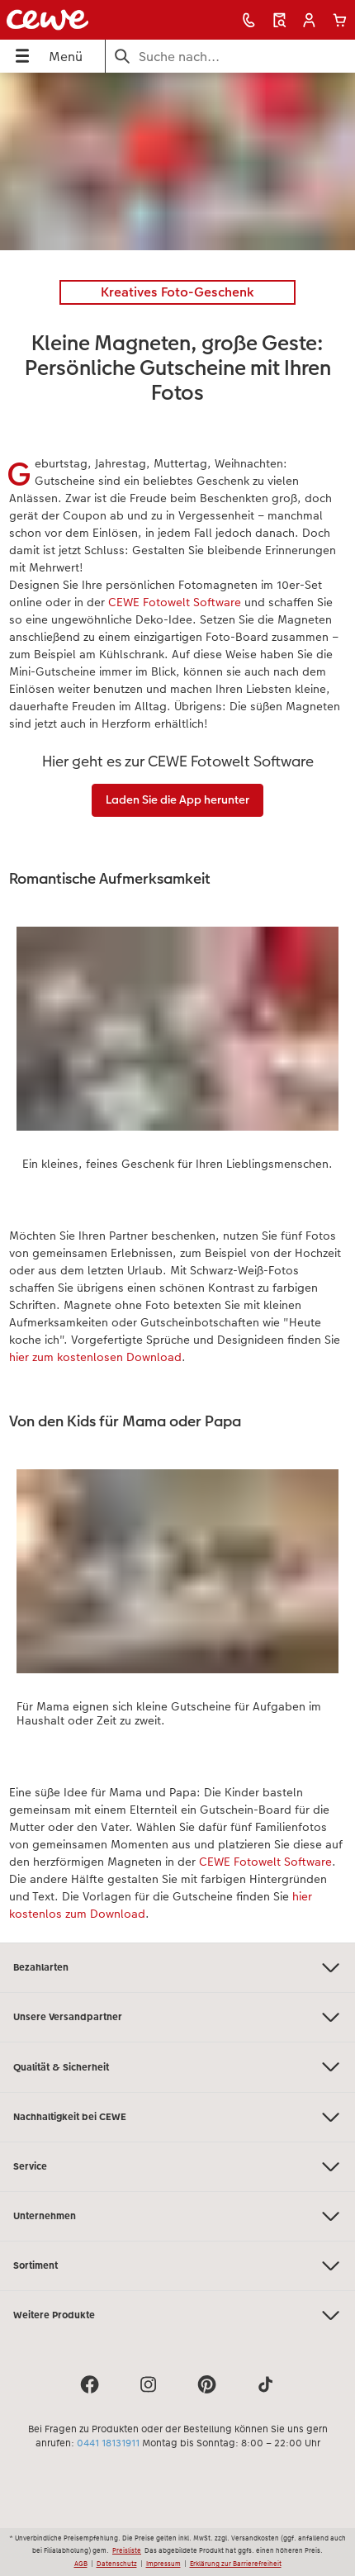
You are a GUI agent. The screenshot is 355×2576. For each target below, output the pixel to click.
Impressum (163, 2564)
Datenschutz (117, 2564)
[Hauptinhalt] (177, 1008)
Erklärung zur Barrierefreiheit (236, 2564)
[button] (309, 20)
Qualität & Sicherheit (177, 2067)
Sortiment (177, 2266)
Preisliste (126, 2550)
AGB (81, 2564)
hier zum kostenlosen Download (95, 1357)
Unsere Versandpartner (177, 2017)
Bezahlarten (177, 1968)
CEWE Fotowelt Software (176, 602)
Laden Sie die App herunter (177, 799)
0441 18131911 (108, 2443)
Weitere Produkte (177, 2315)
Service (177, 2167)
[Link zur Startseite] (74, 19)
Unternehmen (177, 2216)
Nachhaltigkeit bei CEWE (177, 2117)
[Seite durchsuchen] (230, 56)
